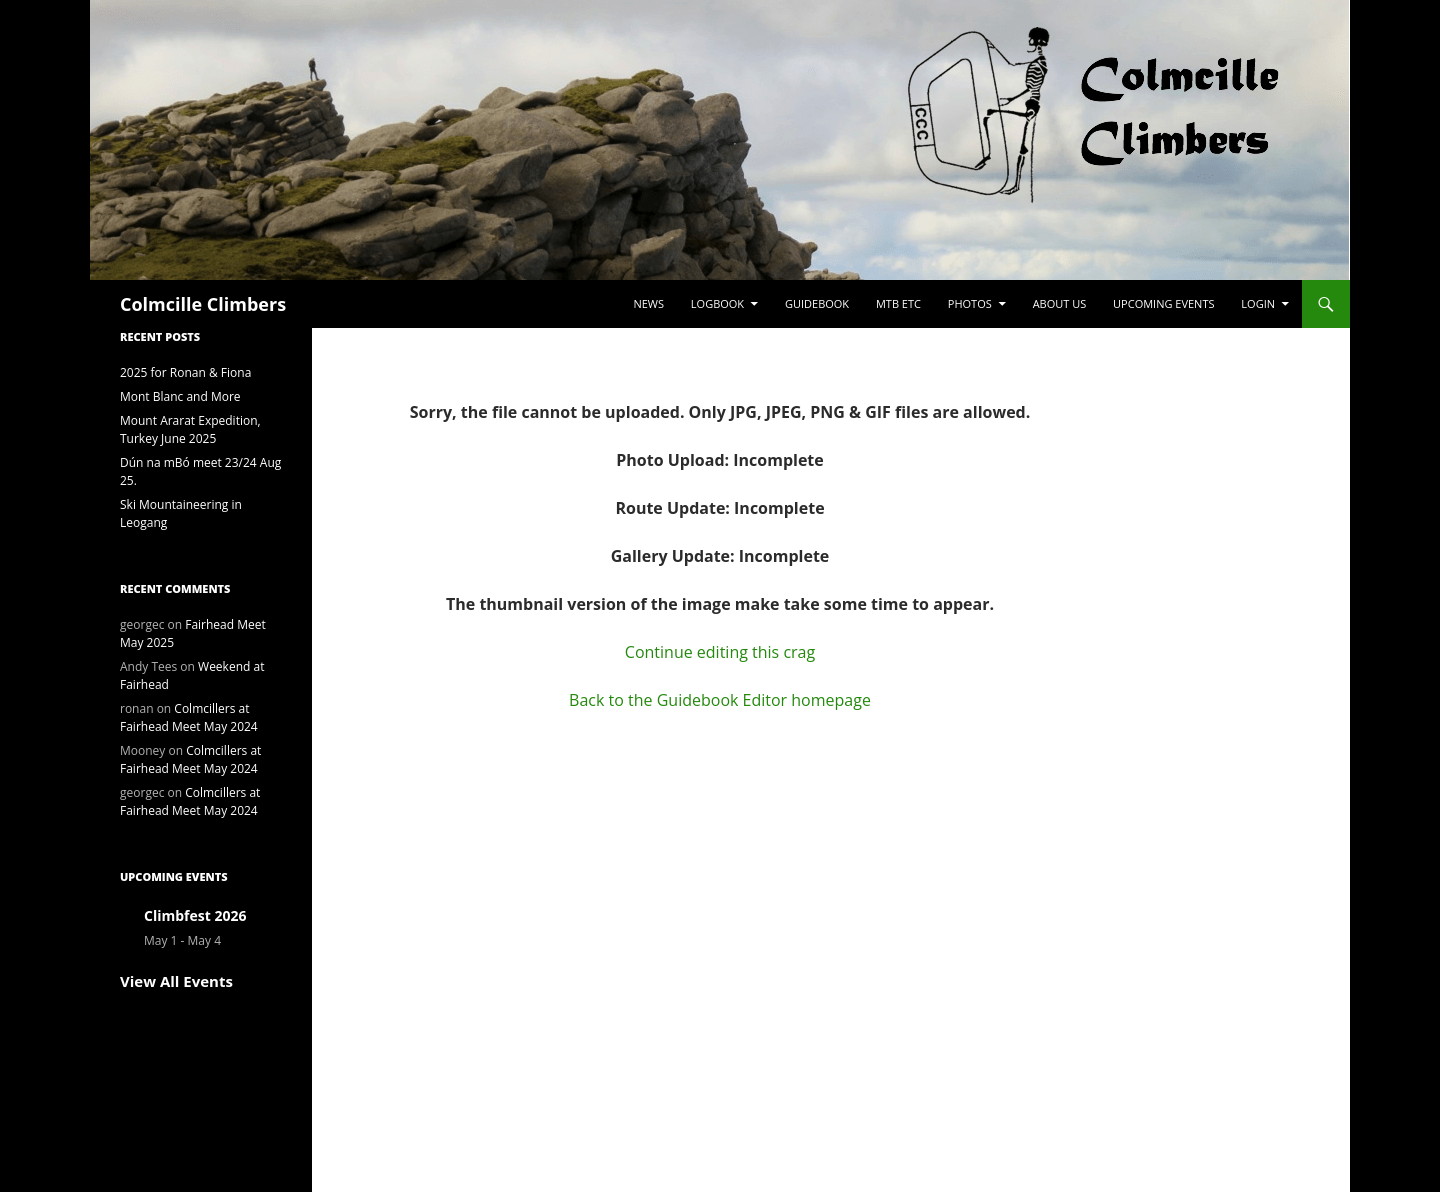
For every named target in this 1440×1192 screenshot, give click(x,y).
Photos (970, 303)
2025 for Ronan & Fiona (185, 372)
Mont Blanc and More (180, 396)
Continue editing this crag (720, 652)
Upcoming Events (1163, 303)
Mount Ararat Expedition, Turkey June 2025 (190, 429)
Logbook (717, 303)
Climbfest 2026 (195, 915)
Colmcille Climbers (203, 304)
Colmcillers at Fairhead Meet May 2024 (189, 717)
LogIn (1258, 303)
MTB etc (898, 303)
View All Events (176, 981)
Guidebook (817, 303)
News (648, 303)
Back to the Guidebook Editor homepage (720, 700)
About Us (1060, 303)
